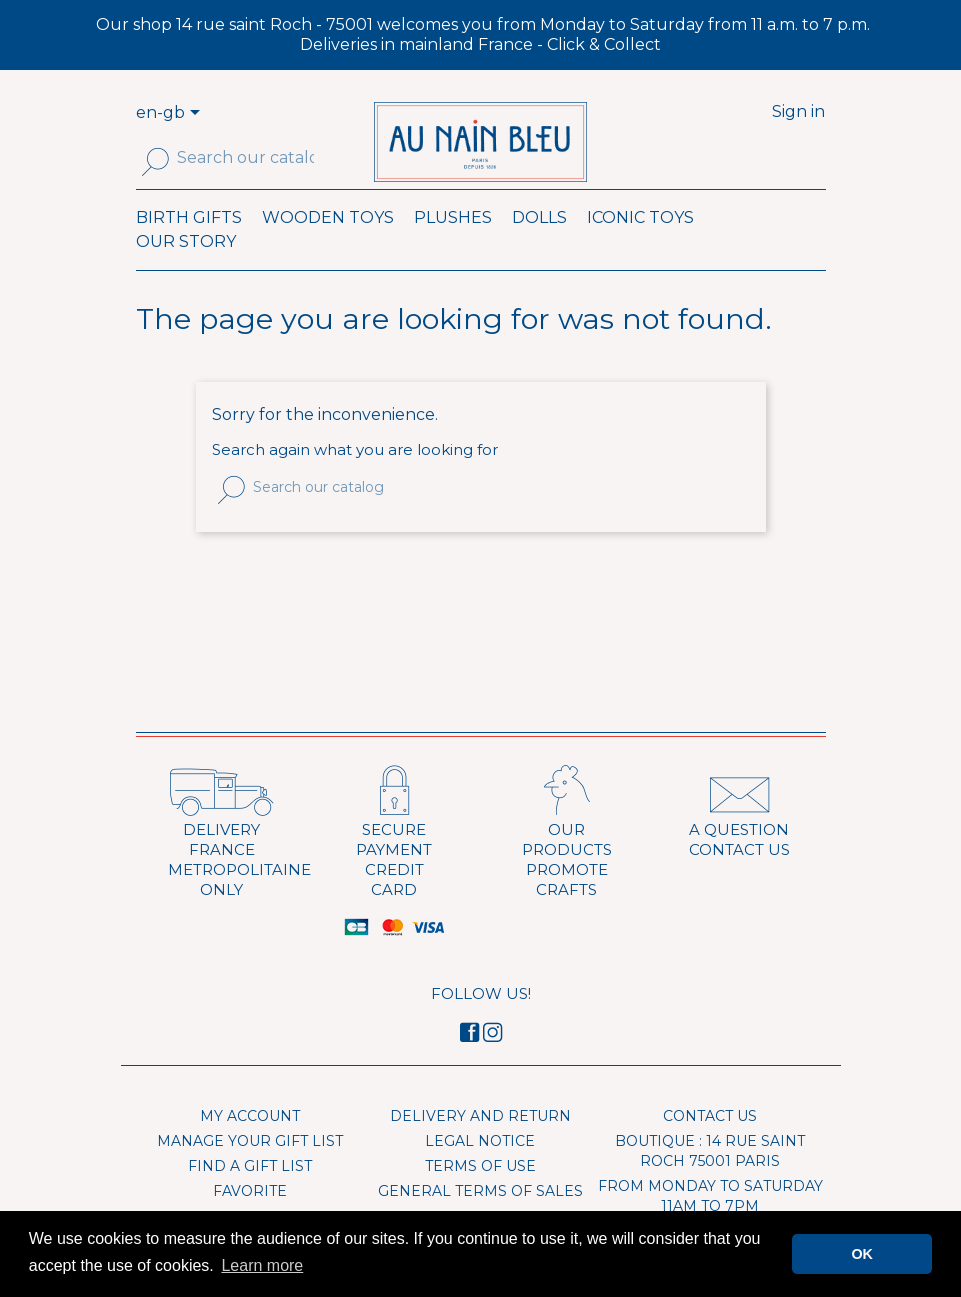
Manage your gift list (250, 1169)
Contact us (710, 1144)
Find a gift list (250, 1194)
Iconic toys (640, 245)
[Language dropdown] (198, 114)
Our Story (186, 269)
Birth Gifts (189, 245)
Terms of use (480, 1194)
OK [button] (862, 1254)
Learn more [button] (262, 1265)
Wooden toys (328, 245)
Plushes (453, 245)
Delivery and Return (480, 1144)
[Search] (245, 158)
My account (250, 1144)
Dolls (539, 245)
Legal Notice (480, 1169)
